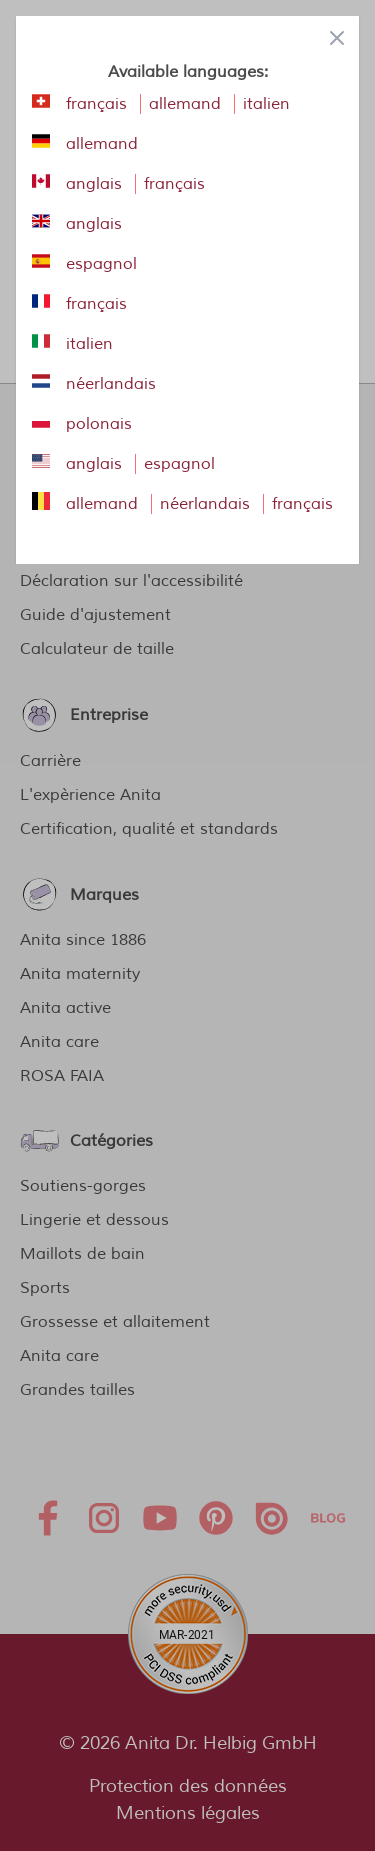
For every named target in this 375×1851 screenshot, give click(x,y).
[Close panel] (337, 38)
